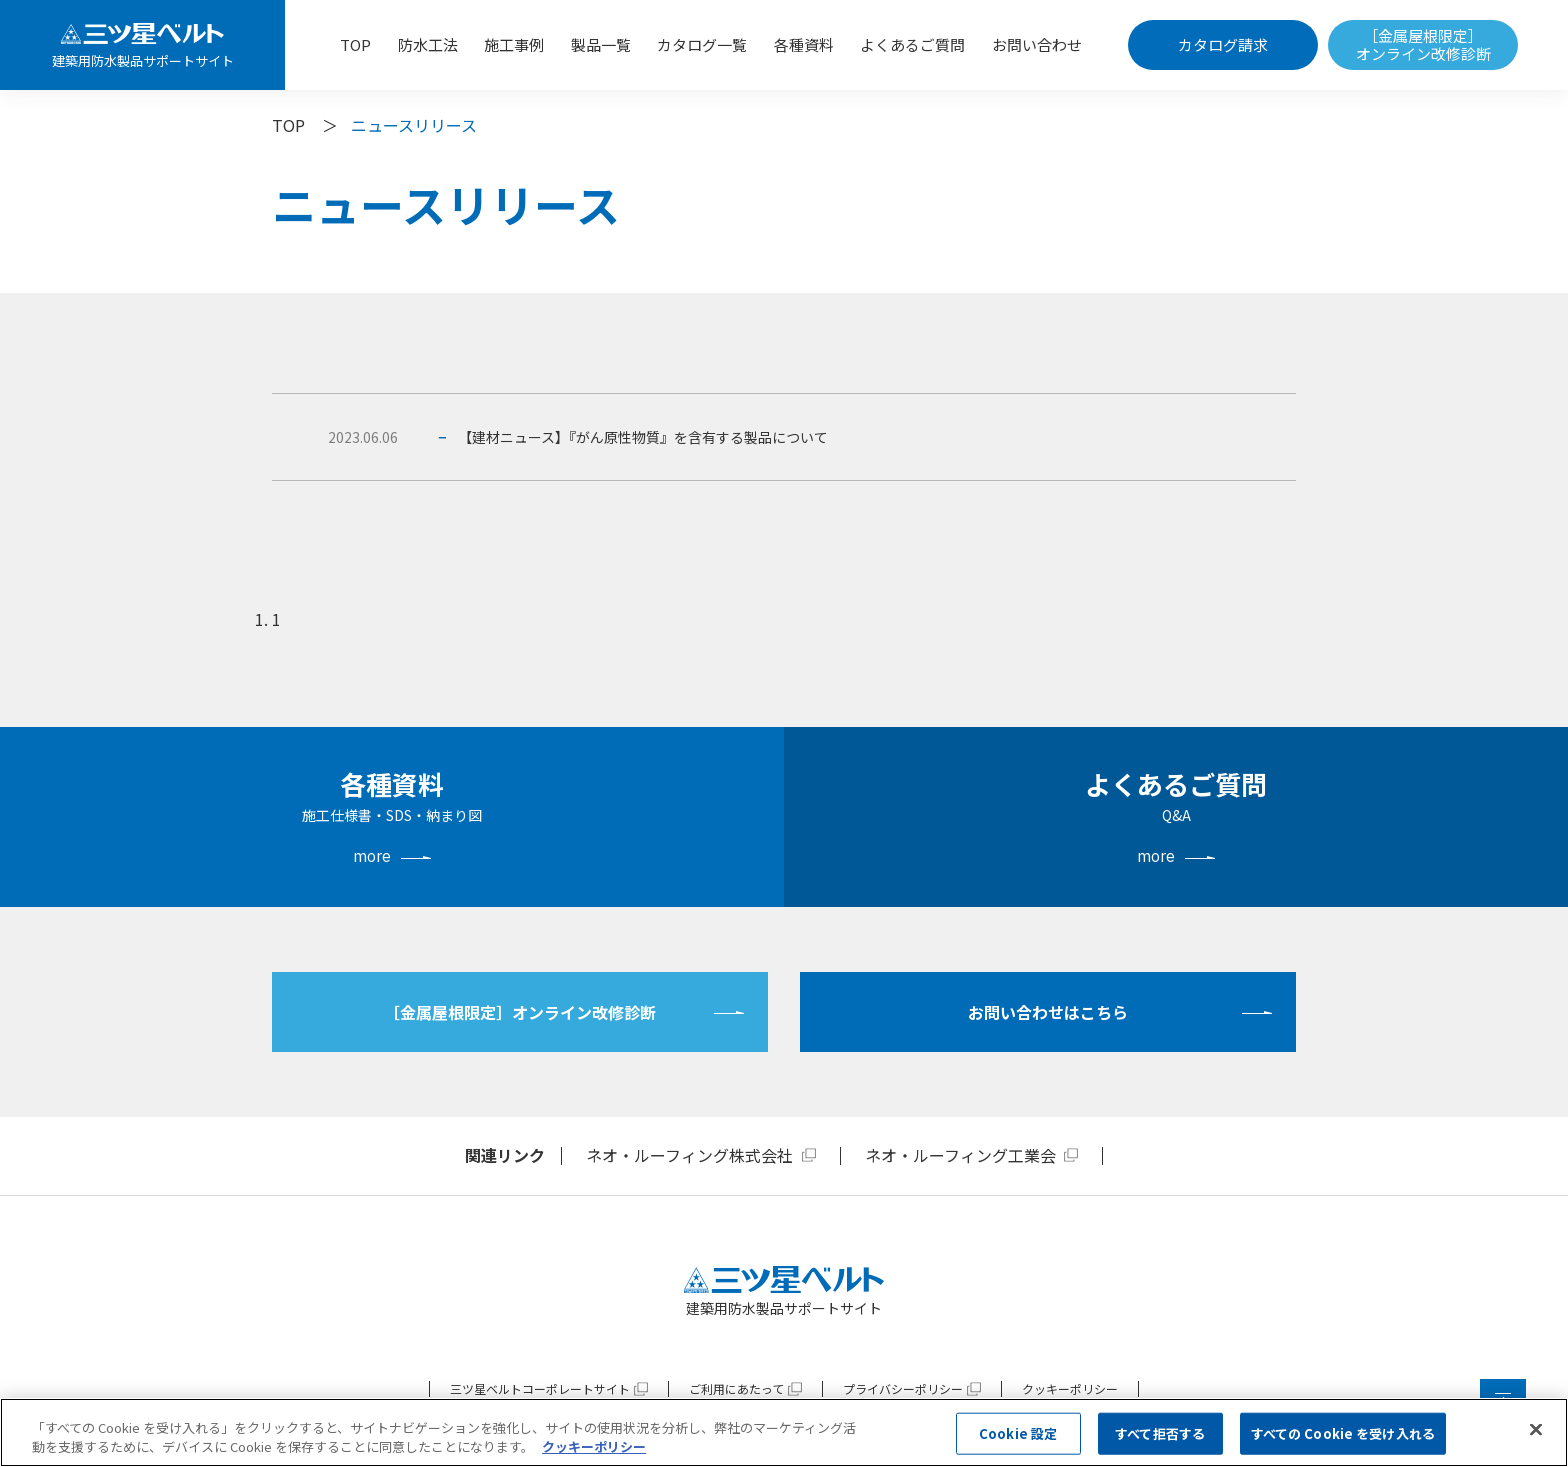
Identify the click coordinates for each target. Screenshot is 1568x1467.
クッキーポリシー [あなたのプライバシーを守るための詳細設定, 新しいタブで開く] (594, 1446)
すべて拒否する (1160, 1433)
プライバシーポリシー (903, 1388)
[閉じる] (1536, 1430)
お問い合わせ (1037, 44)
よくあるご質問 (912, 44)
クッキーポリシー (1070, 1388)
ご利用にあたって (736, 1388)
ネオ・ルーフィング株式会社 (689, 1155)
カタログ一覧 (702, 44)
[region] (784, 1432)
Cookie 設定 (1018, 1433)
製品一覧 (601, 44)
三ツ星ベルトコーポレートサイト (540, 1388)
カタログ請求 (1223, 44)
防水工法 (428, 44)
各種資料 (804, 44)
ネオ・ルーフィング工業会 (960, 1155)
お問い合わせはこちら (1048, 1012)
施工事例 (514, 44)
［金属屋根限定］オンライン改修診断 (1423, 44)
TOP (355, 44)
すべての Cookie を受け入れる (1343, 1433)
